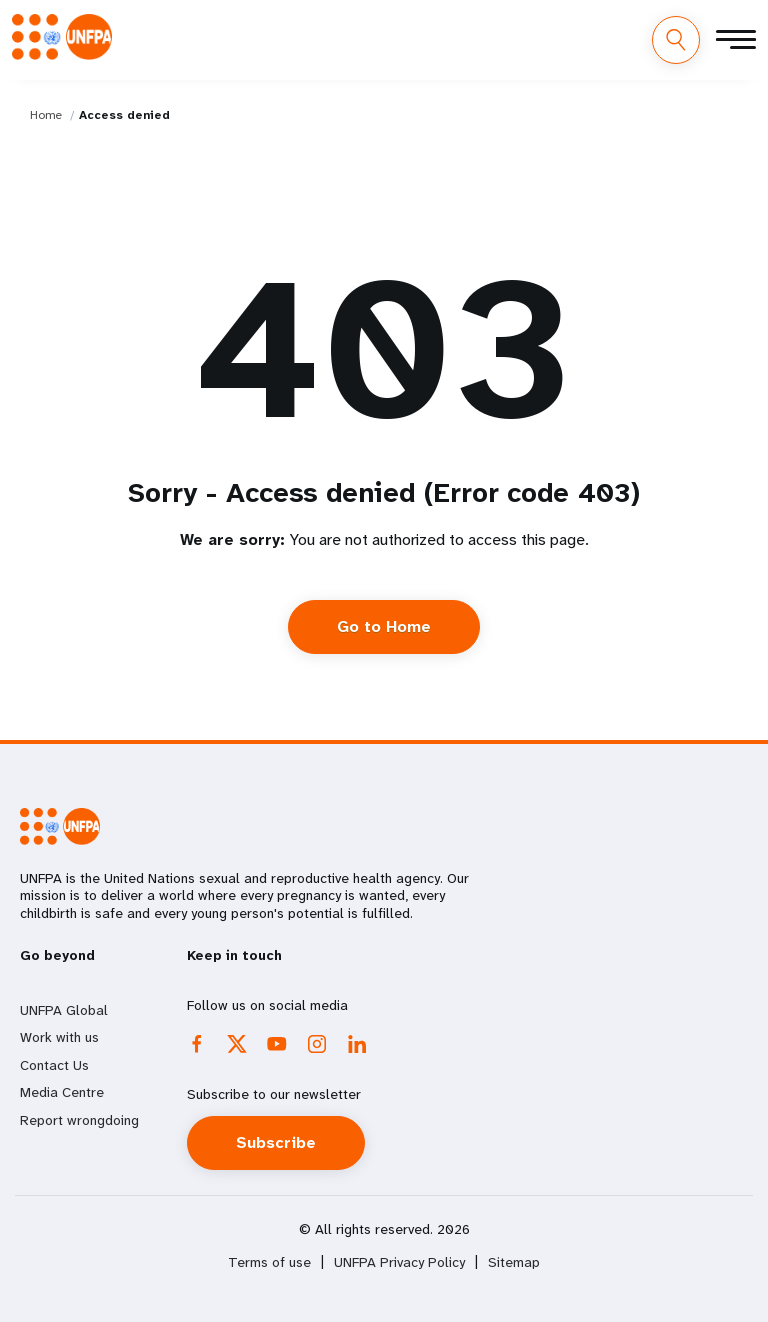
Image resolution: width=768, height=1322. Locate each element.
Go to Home (384, 626)
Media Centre (62, 1092)
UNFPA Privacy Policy (399, 1262)
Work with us (59, 1037)
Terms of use (269, 1262)
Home (46, 115)
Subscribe (276, 1142)
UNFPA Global (64, 1010)
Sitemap (514, 1262)
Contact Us (54, 1065)
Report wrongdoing (79, 1120)
